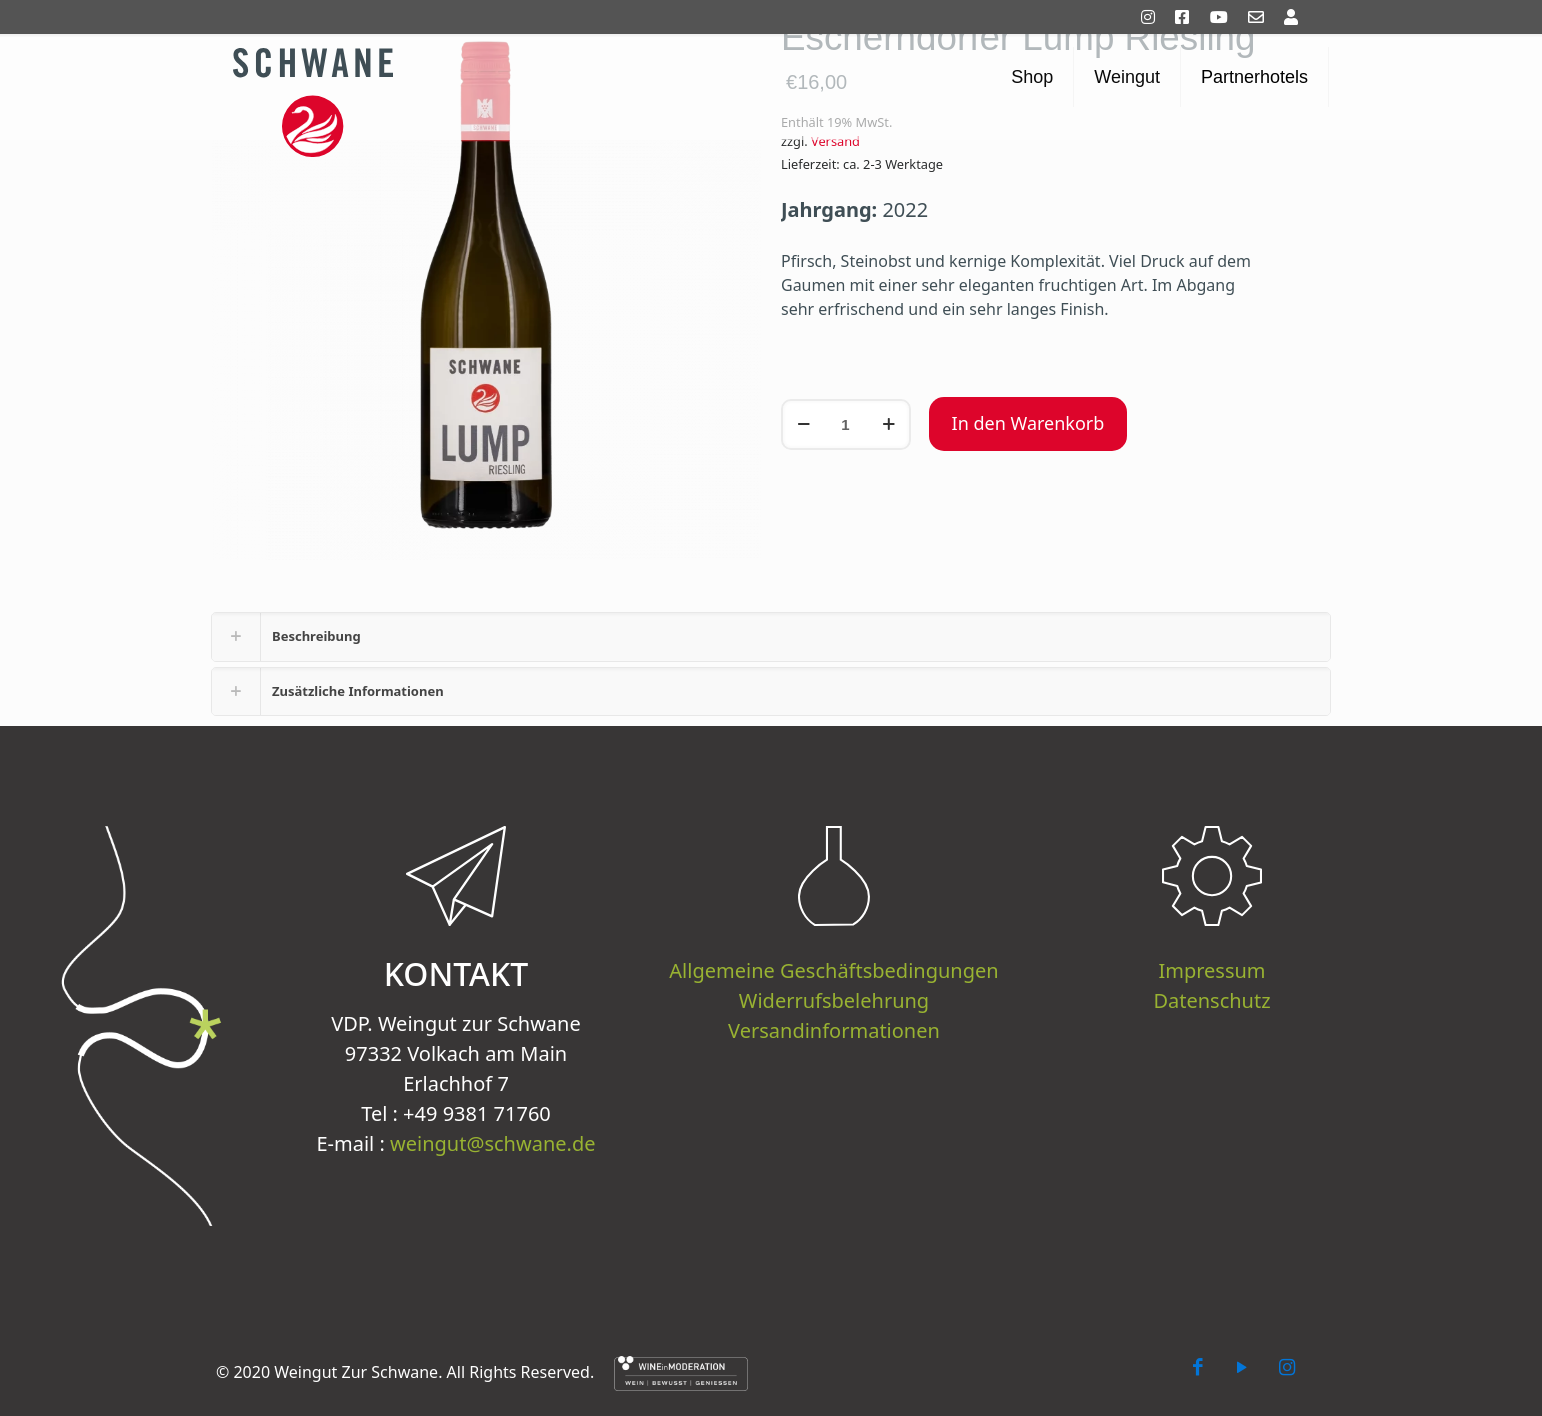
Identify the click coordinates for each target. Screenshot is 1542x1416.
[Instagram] (1156, 17)
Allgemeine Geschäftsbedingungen (833, 970)
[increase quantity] (888, 424)
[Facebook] (1190, 17)
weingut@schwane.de (492, 1143)
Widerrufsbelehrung (834, 1000)
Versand (835, 141)
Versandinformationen (834, 1030)
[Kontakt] (1264, 17)
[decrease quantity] (803, 424)
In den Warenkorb (1028, 423)
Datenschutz (1211, 1000)
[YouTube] (1227, 17)
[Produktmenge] (846, 424)
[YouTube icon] (1242, 1366)
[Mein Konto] (1299, 17)
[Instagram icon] (1287, 1366)
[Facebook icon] (1198, 1366)
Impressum (1211, 970)
